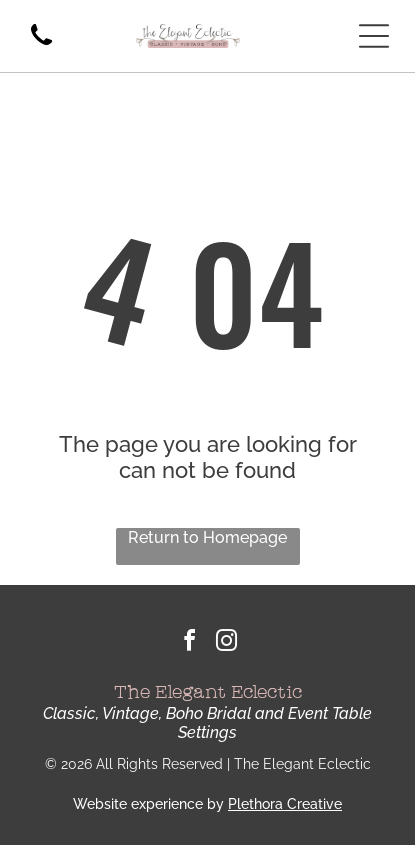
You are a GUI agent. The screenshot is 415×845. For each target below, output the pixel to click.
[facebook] (189, 643)
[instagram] (226, 643)
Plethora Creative (285, 804)
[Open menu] (374, 36)
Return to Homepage (207, 537)
